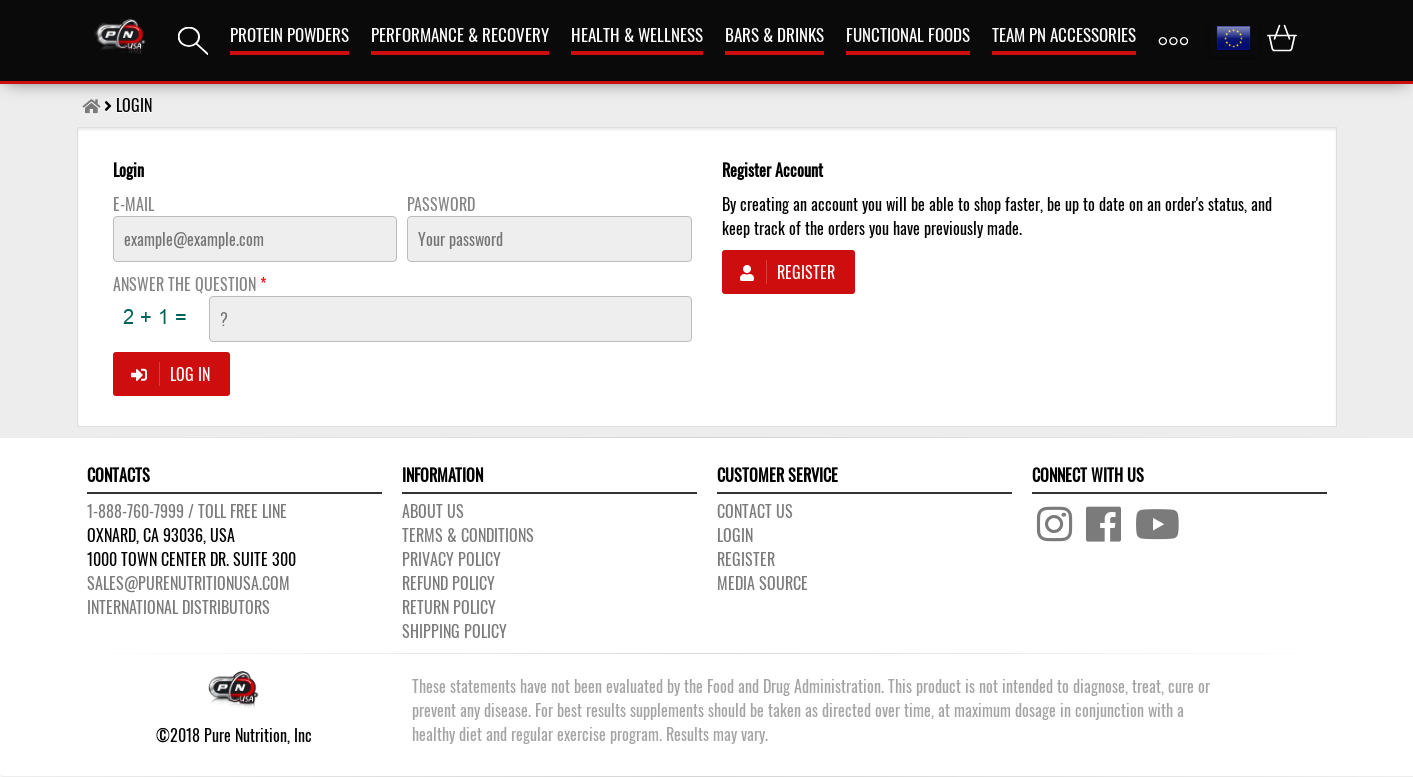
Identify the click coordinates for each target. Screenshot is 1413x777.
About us (433, 511)
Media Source (762, 583)
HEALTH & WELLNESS (637, 34)
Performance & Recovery (460, 34)
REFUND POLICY (448, 583)
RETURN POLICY (449, 607)
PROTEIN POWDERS (289, 34)
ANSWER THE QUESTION (189, 284)
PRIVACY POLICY (451, 559)
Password (441, 204)
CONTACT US (755, 511)
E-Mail (133, 204)
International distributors (178, 607)
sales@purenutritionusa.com (188, 583)
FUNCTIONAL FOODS (908, 34)
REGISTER (746, 559)
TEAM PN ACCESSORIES (1064, 34)
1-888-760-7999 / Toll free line (187, 511)
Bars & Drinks (774, 34)
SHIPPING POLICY (454, 631)
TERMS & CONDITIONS (468, 535)
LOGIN (735, 535)
